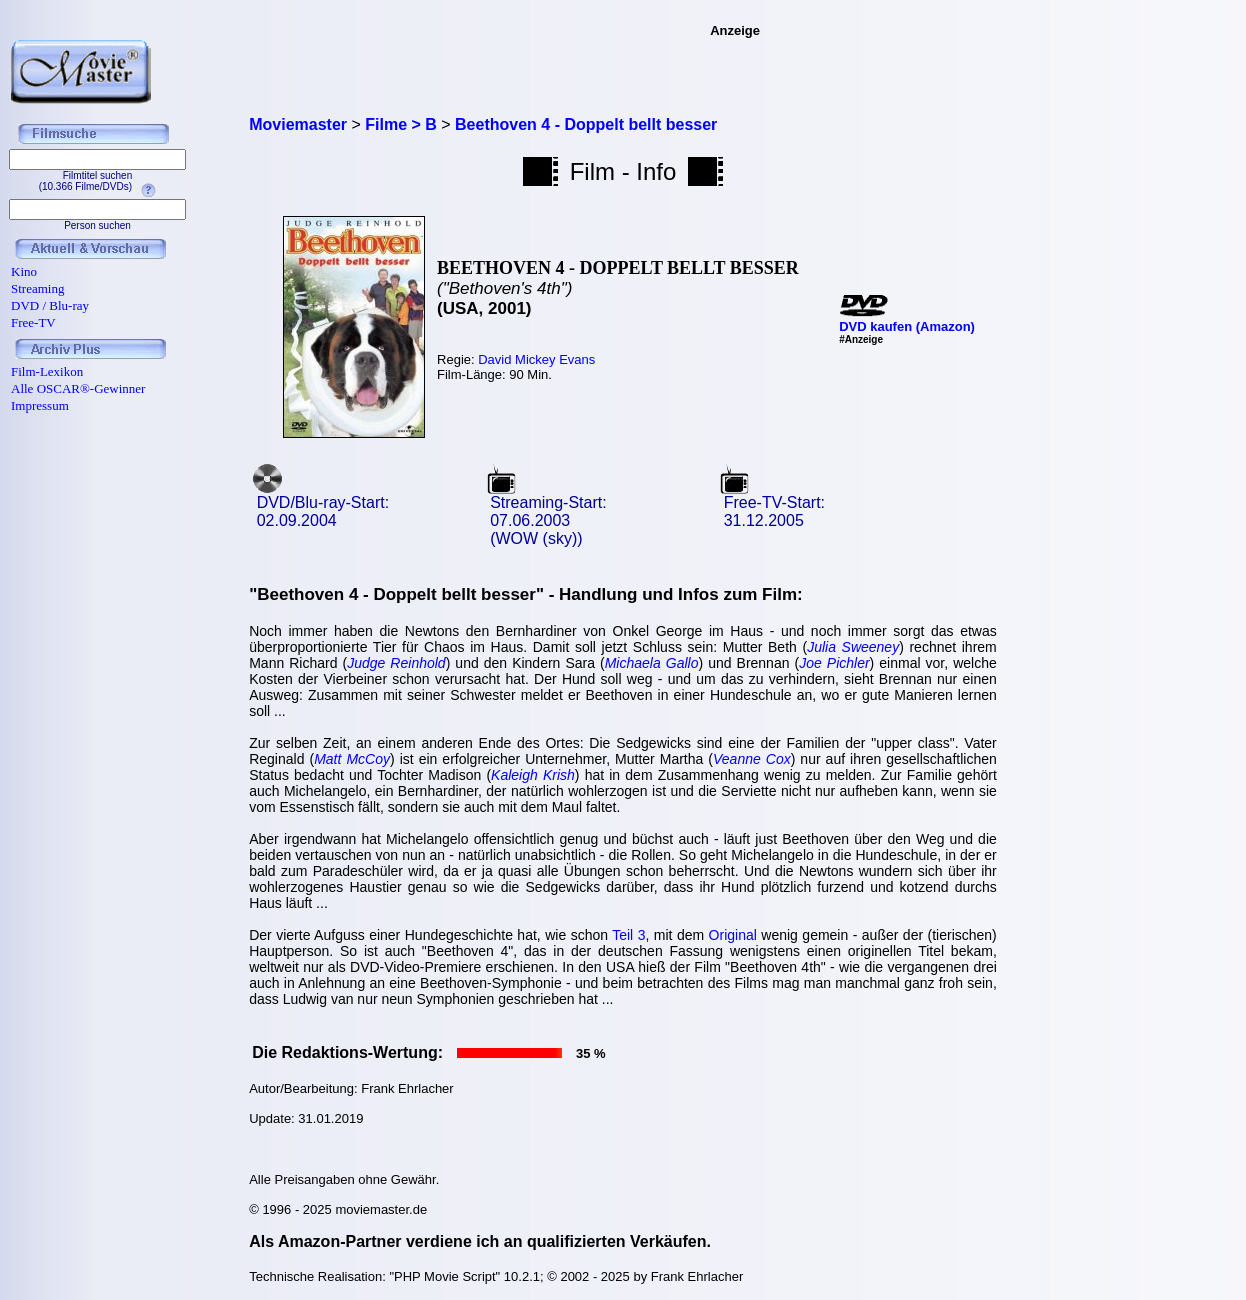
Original (733, 935)
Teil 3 (628, 935)
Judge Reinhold (396, 663)
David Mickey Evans (536, 359)
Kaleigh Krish (533, 775)
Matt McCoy (352, 759)
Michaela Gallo (652, 663)
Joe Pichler (834, 663)
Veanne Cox (752, 759)
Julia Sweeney (853, 647)
